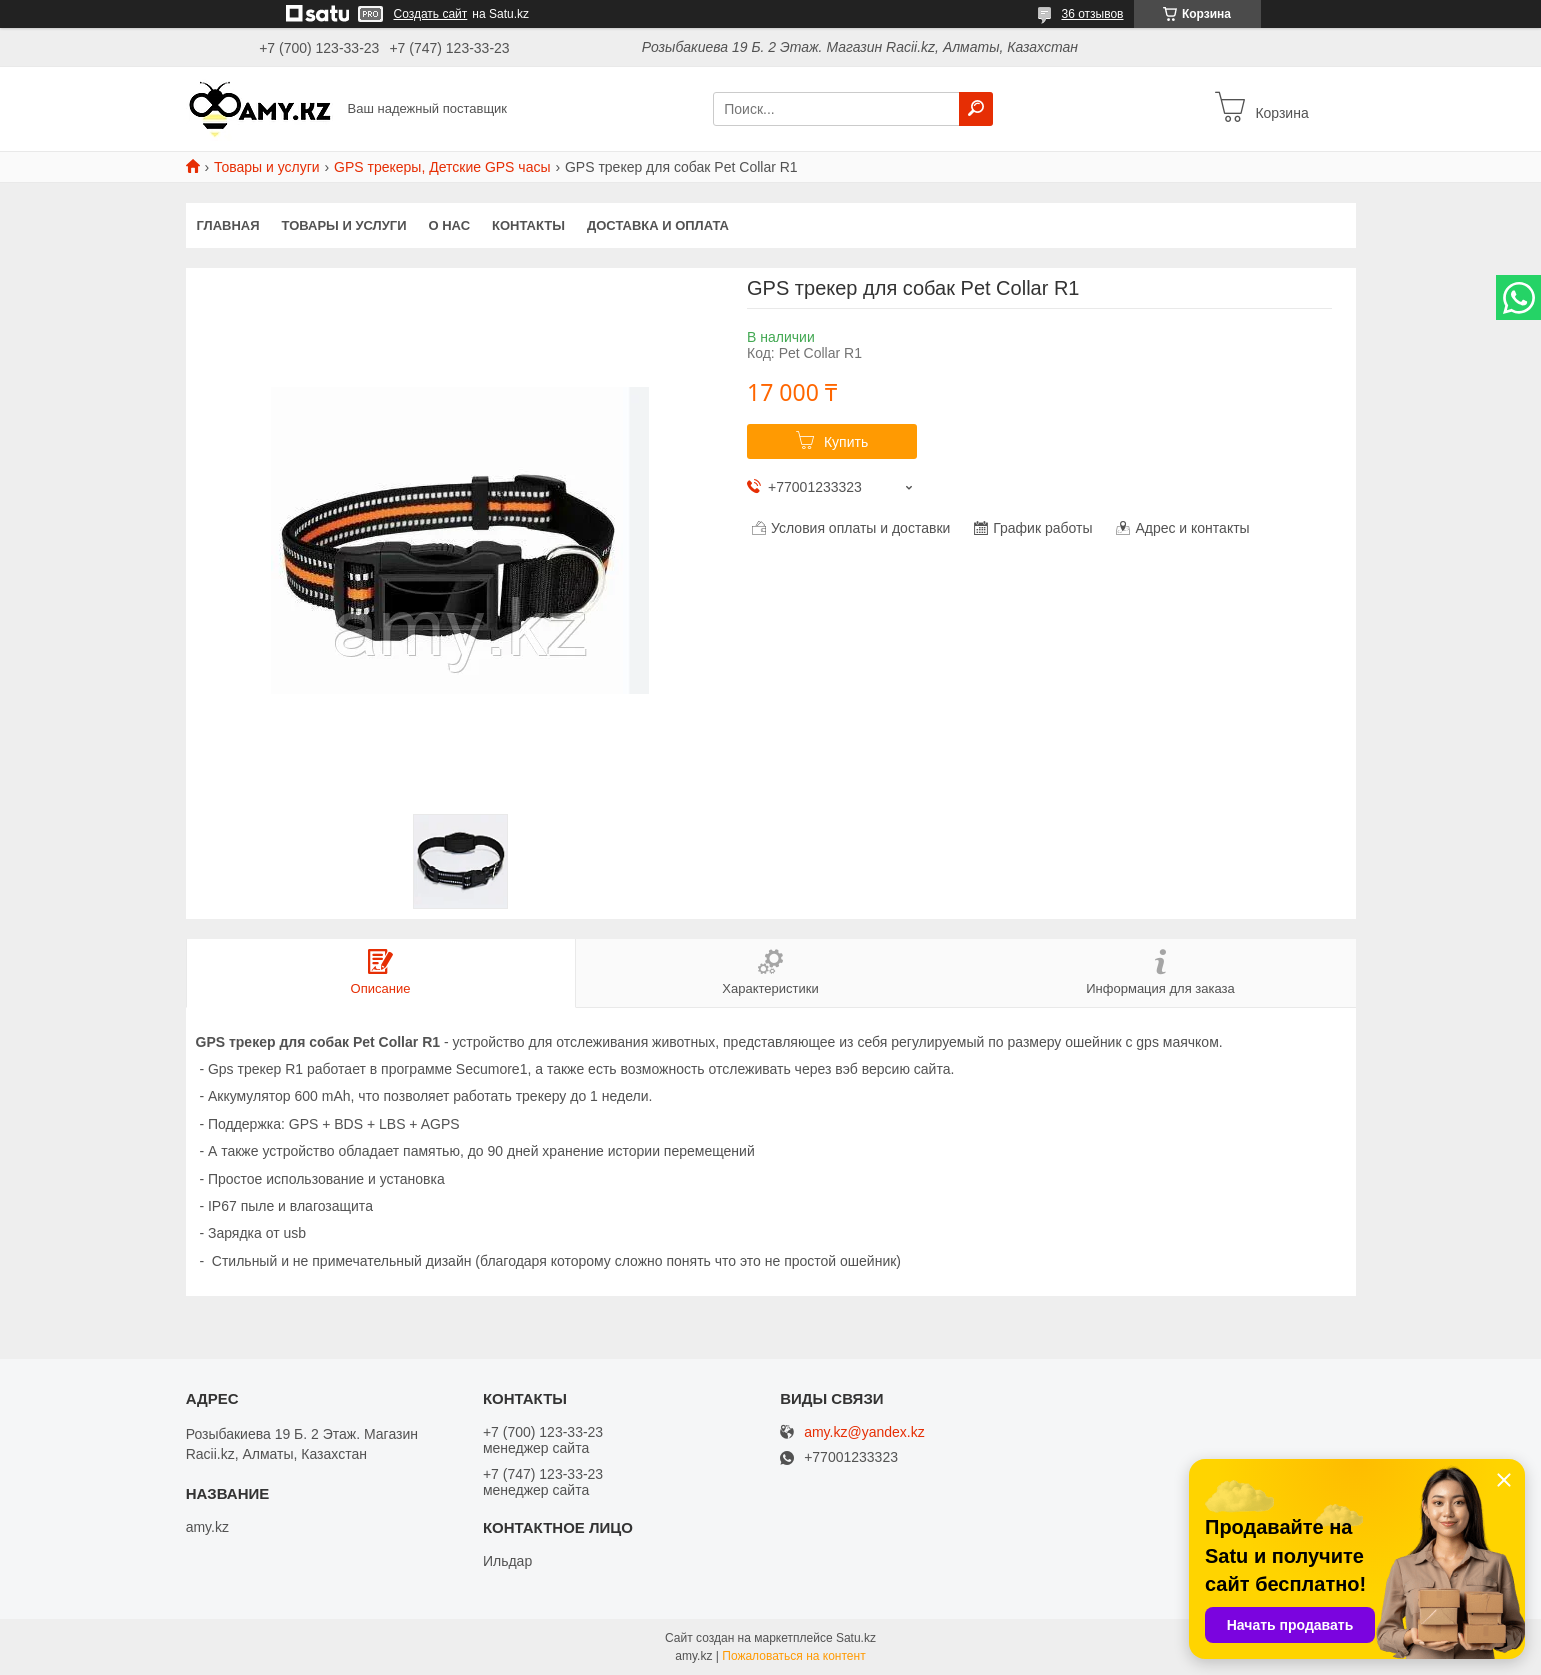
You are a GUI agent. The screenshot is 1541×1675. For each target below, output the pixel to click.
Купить (846, 442)
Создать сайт (431, 14)
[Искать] (976, 109)
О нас (449, 225)
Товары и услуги (267, 167)
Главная (228, 225)
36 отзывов (1092, 14)
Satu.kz (856, 1638)
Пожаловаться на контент (793, 1656)
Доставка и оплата (658, 225)
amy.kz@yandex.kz (864, 1432)
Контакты (528, 225)
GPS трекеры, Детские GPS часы (442, 167)
